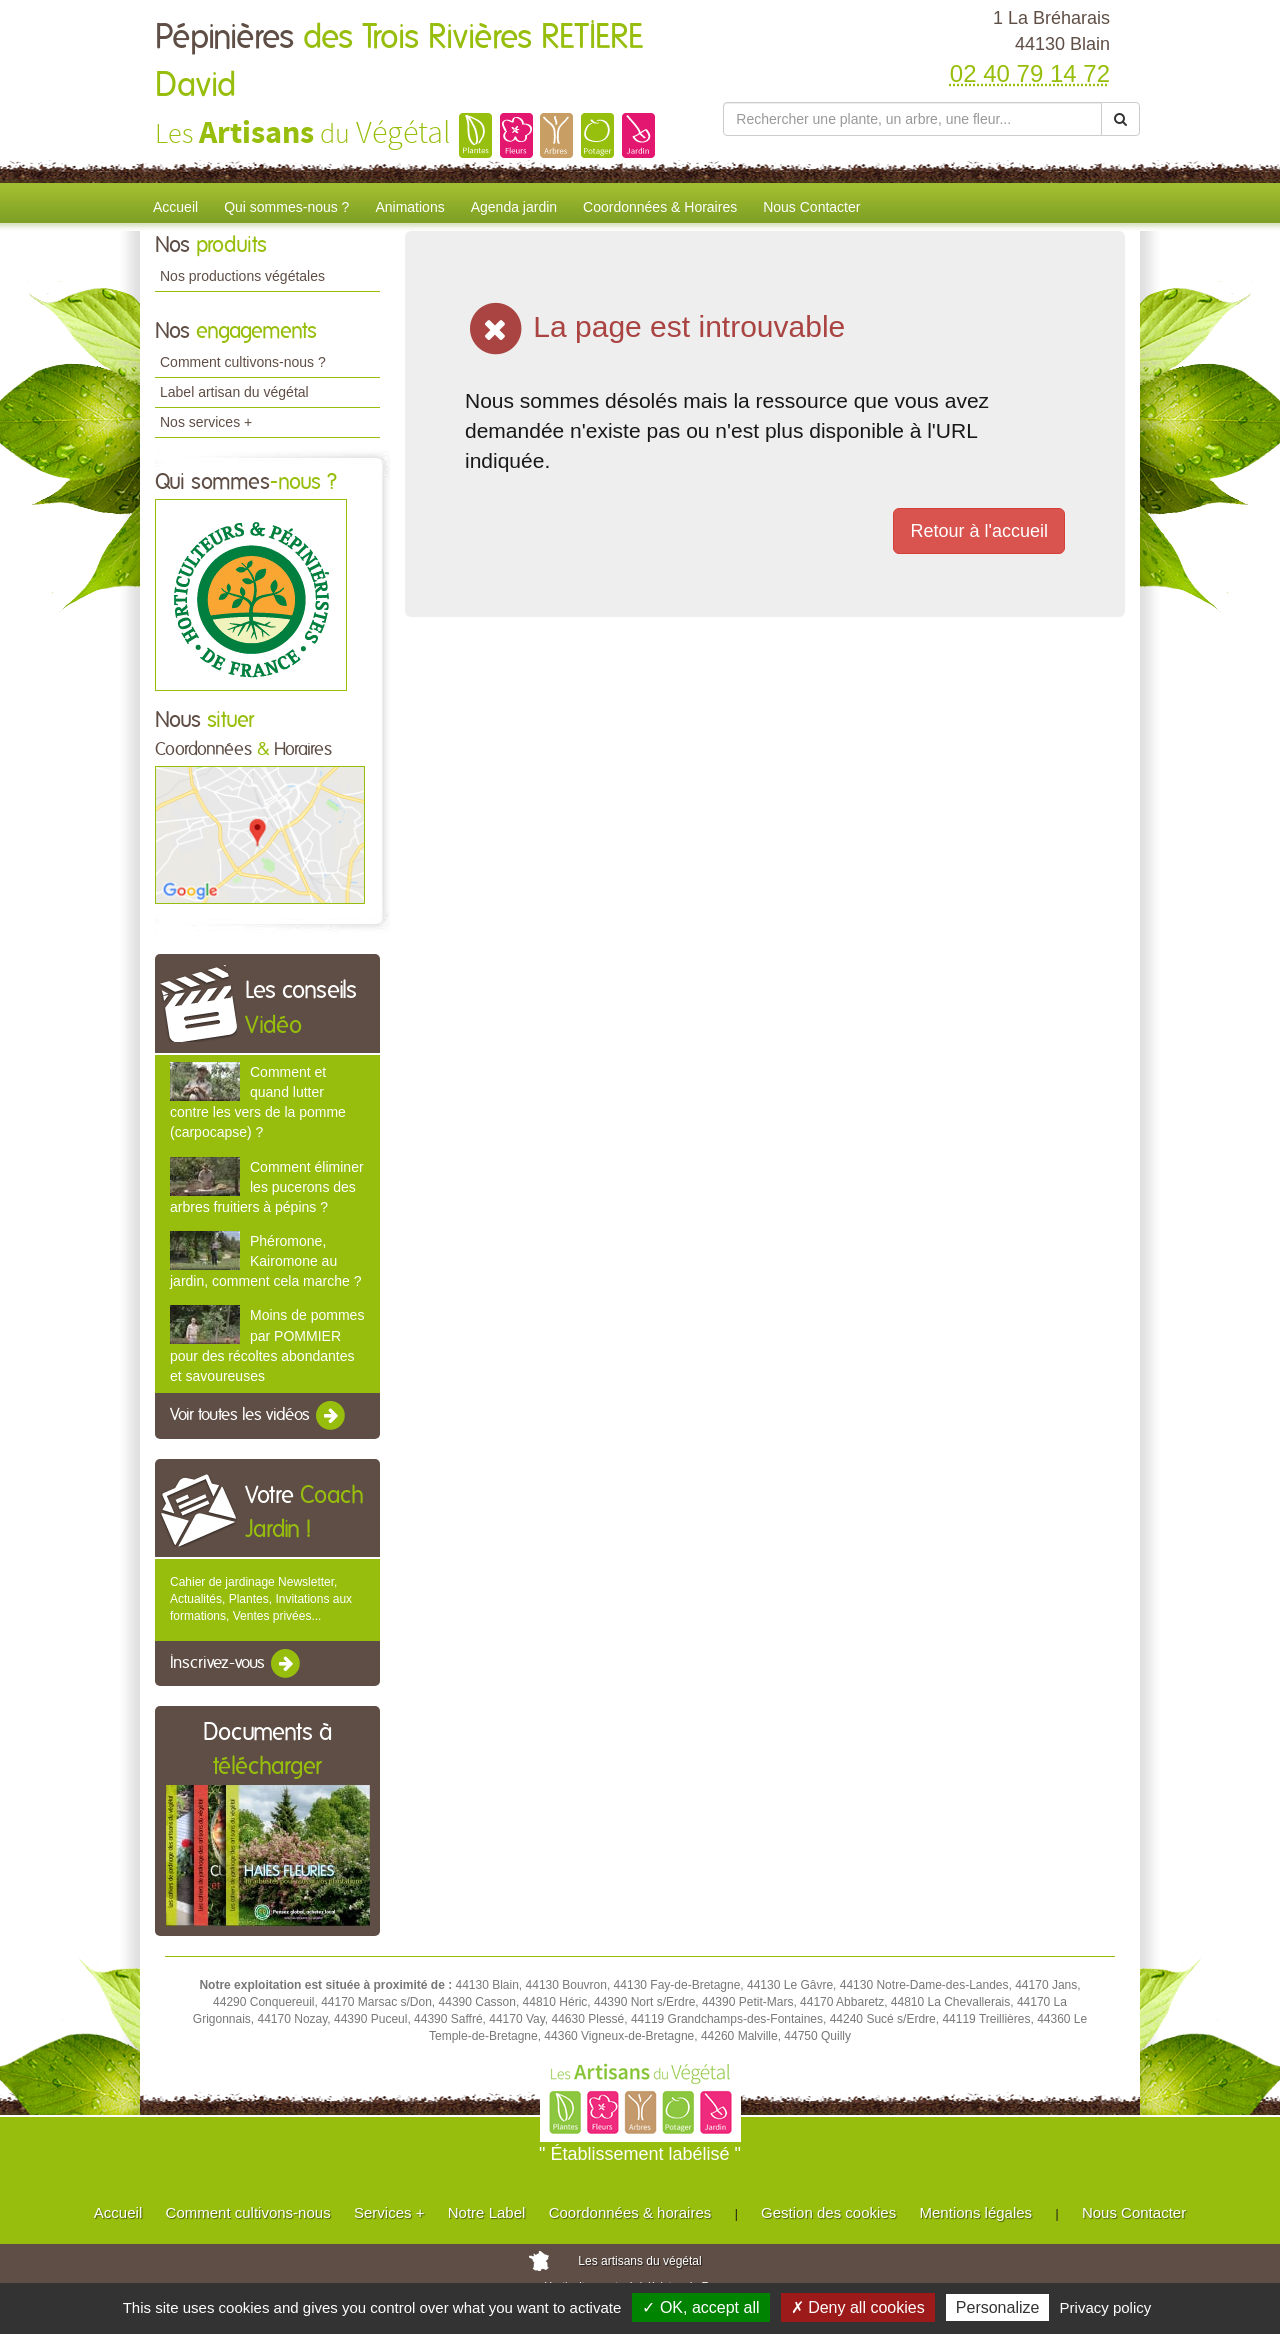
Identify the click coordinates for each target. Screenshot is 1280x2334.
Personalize (998, 2307)
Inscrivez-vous (236, 1664)
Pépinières (399, 62)
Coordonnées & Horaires (660, 207)
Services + (389, 2212)
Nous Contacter (811, 207)
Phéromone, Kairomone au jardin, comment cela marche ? (265, 1261)
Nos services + (206, 422)
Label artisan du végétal (234, 392)
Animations (409, 207)
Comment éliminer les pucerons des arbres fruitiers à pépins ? (267, 1187)
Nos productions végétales (242, 276)
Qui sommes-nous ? (286, 207)
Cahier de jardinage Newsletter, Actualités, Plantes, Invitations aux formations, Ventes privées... (261, 1599)
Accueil (175, 207)
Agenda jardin (514, 207)
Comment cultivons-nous (248, 2212)
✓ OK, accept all (700, 2307)
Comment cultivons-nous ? (243, 362)
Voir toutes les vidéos (259, 1416)
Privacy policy (1106, 2307)
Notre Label (487, 2212)
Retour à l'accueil (979, 531)
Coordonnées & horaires (630, 2212)
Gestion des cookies (828, 2212)
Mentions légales (976, 2212)
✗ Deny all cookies (858, 2307)
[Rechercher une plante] (912, 119)
